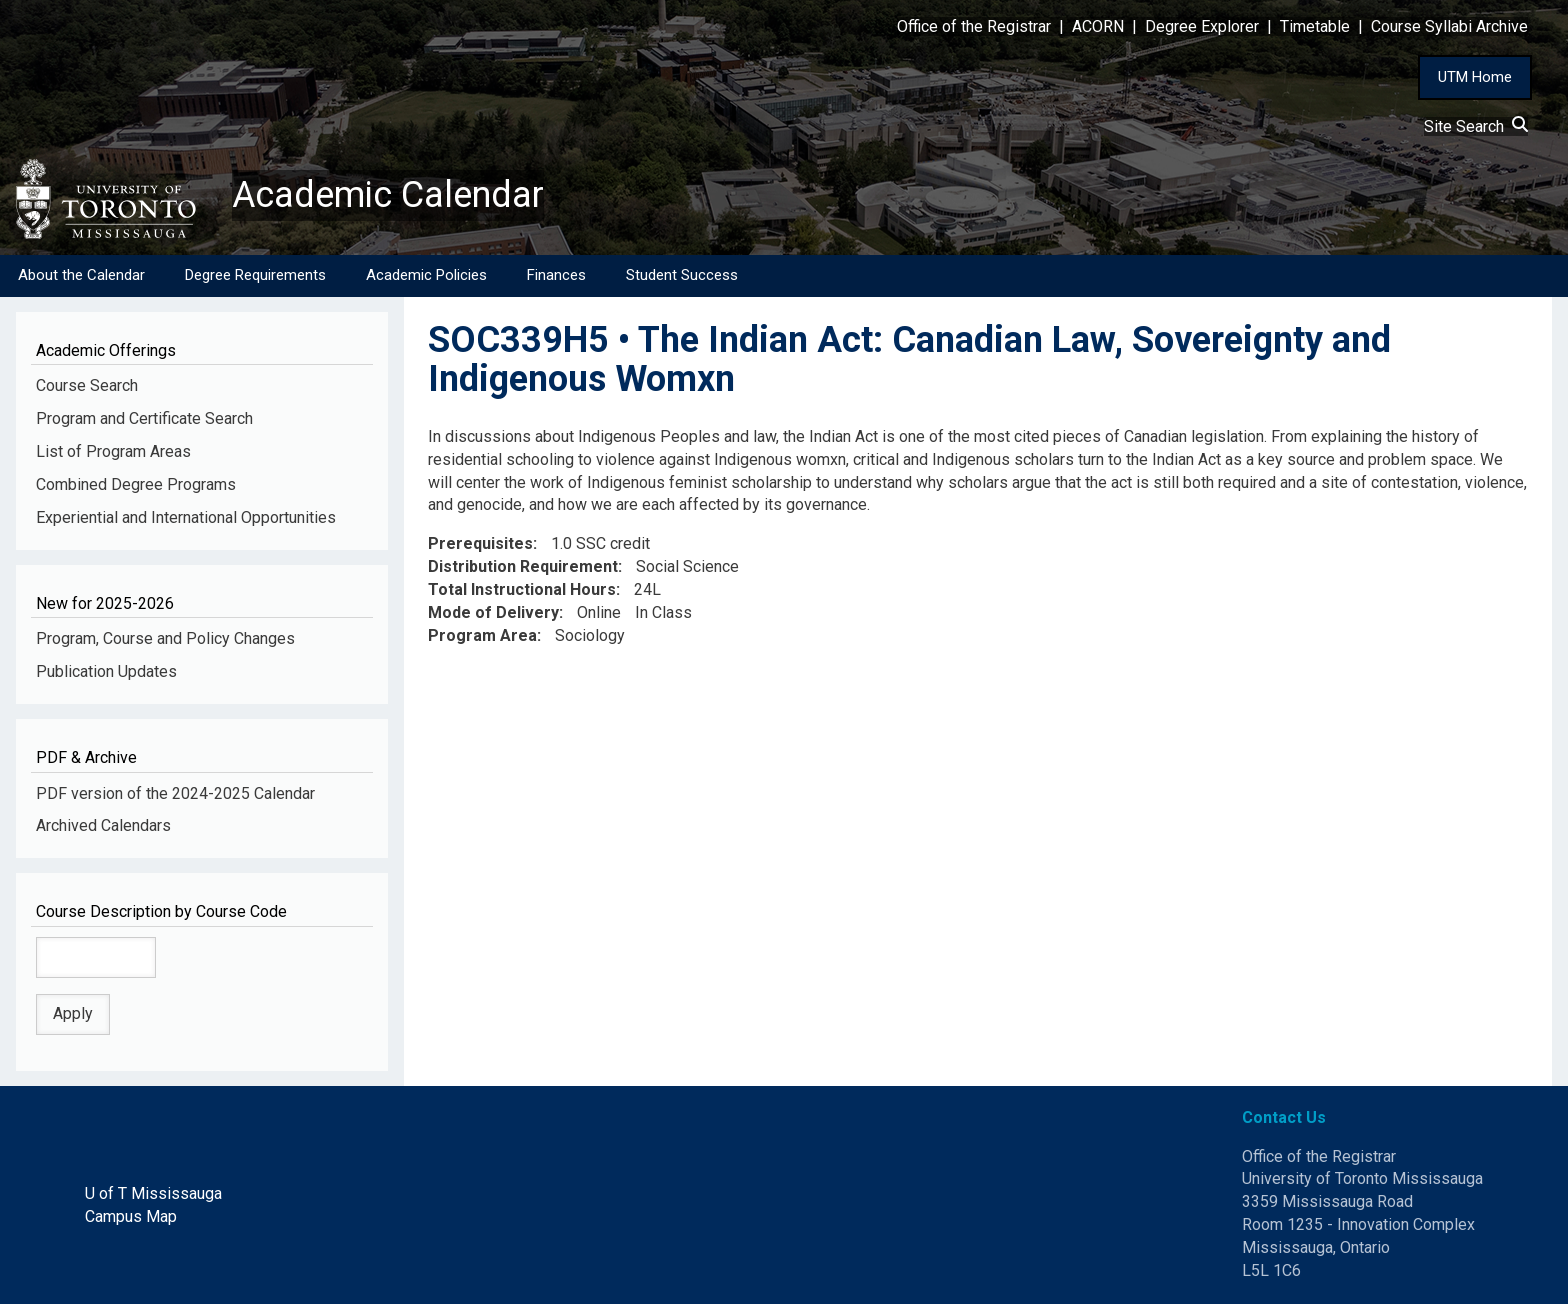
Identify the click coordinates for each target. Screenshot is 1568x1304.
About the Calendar (81, 275)
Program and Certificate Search (144, 418)
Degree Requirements (255, 275)
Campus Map (131, 1216)
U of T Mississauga (153, 1193)
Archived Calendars (103, 825)
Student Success (682, 275)
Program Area (482, 635)
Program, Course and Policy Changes (165, 638)
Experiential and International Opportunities (186, 517)
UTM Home (1475, 77)
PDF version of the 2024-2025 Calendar (175, 793)
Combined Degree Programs (136, 484)
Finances (556, 275)
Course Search (87, 385)
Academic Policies (426, 275)
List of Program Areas (113, 451)
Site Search (1476, 126)
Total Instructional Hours (522, 589)
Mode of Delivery (493, 612)
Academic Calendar (388, 195)
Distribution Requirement (523, 566)
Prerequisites (480, 543)
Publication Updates (106, 671)
